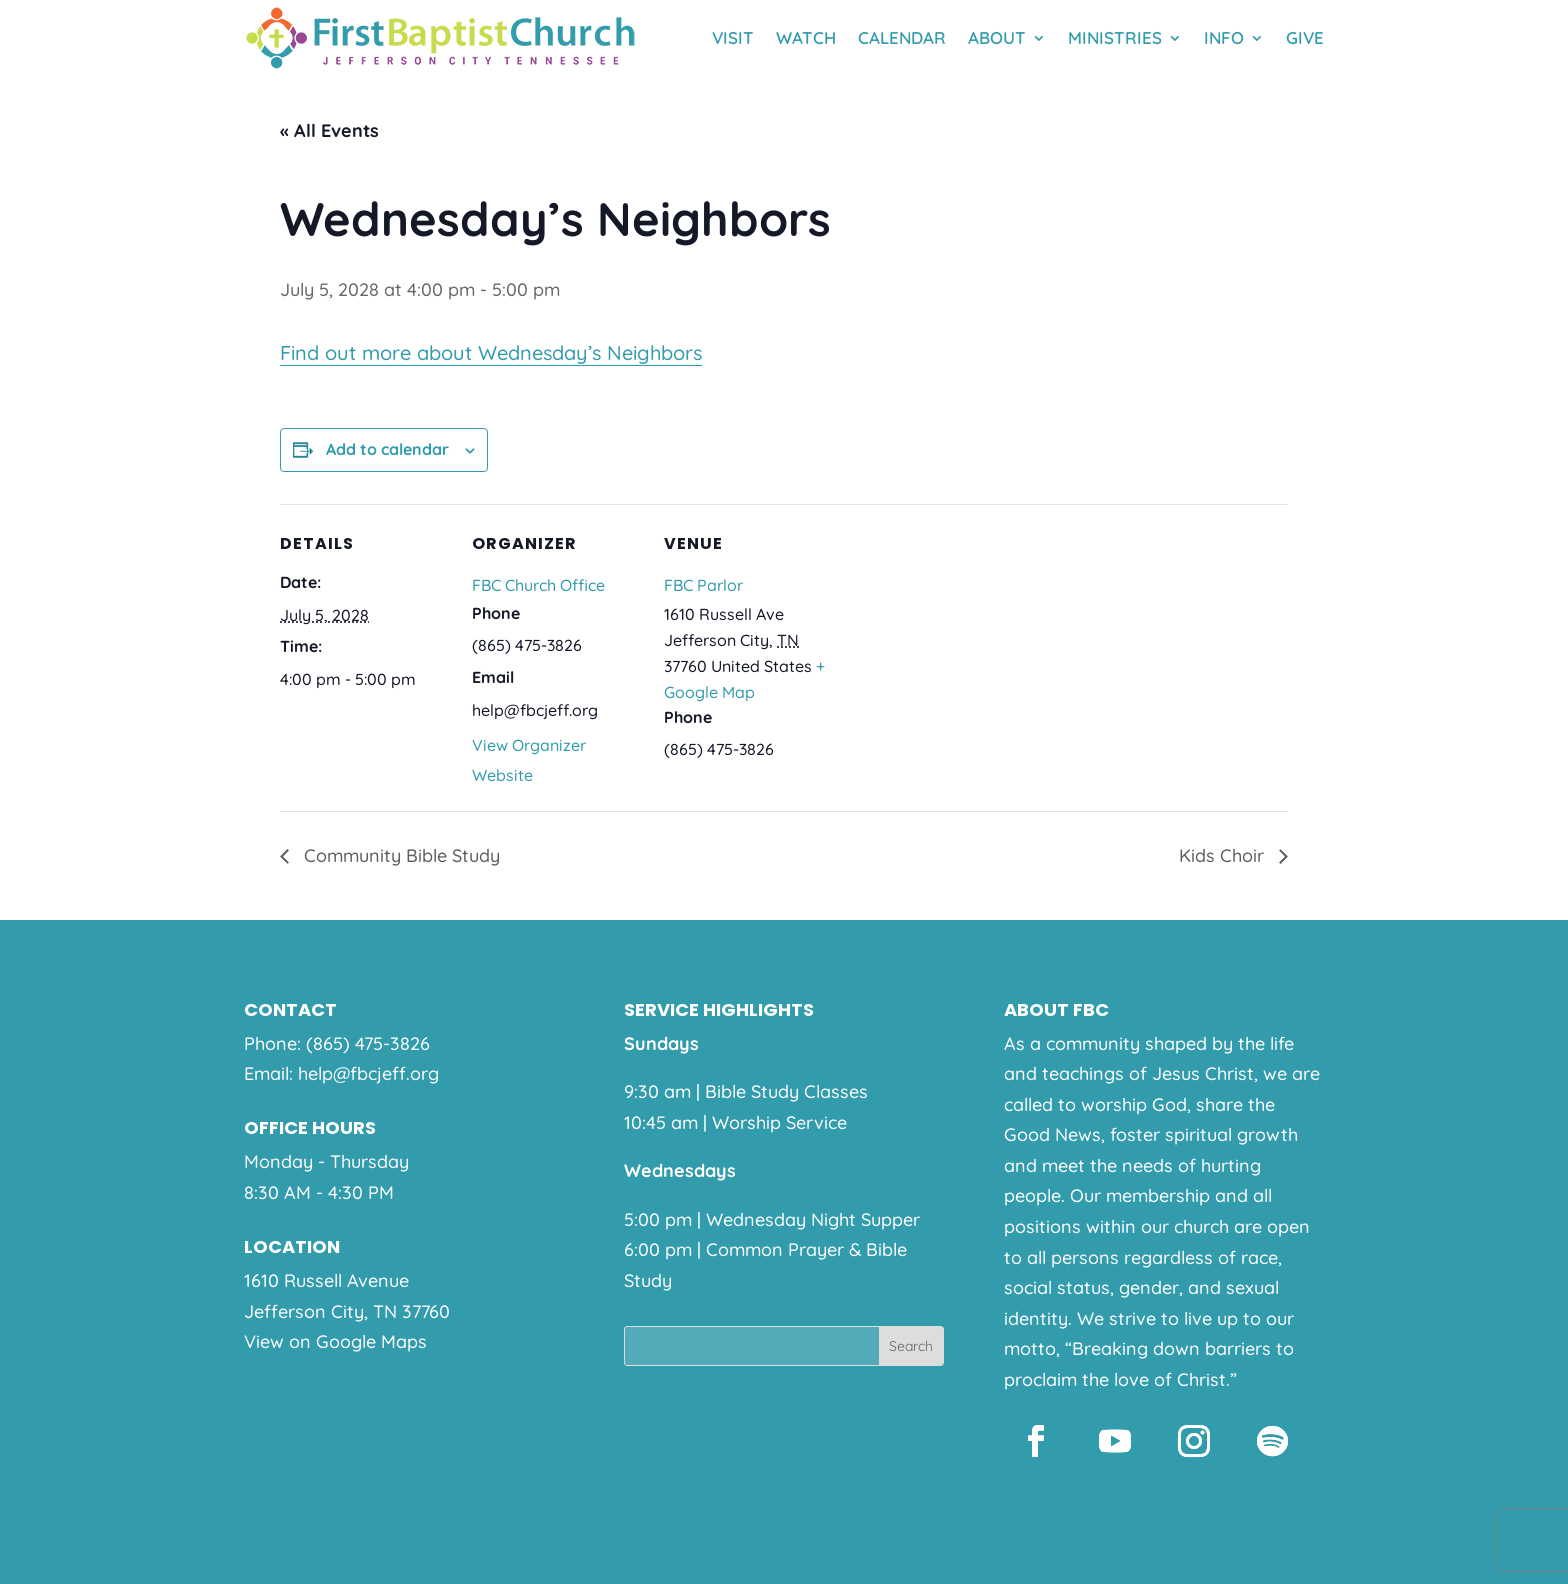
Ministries (1115, 37)
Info (1224, 37)
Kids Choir (1224, 855)
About (997, 37)
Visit (733, 37)
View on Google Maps (335, 1341)
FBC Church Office (538, 585)
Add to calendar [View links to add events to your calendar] (387, 449)
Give (1305, 37)
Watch (806, 37)
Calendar (902, 37)
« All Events (329, 130)
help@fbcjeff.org (368, 1073)
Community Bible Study (399, 855)
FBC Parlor (703, 585)
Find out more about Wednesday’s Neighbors (491, 352)
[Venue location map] (961, 641)
